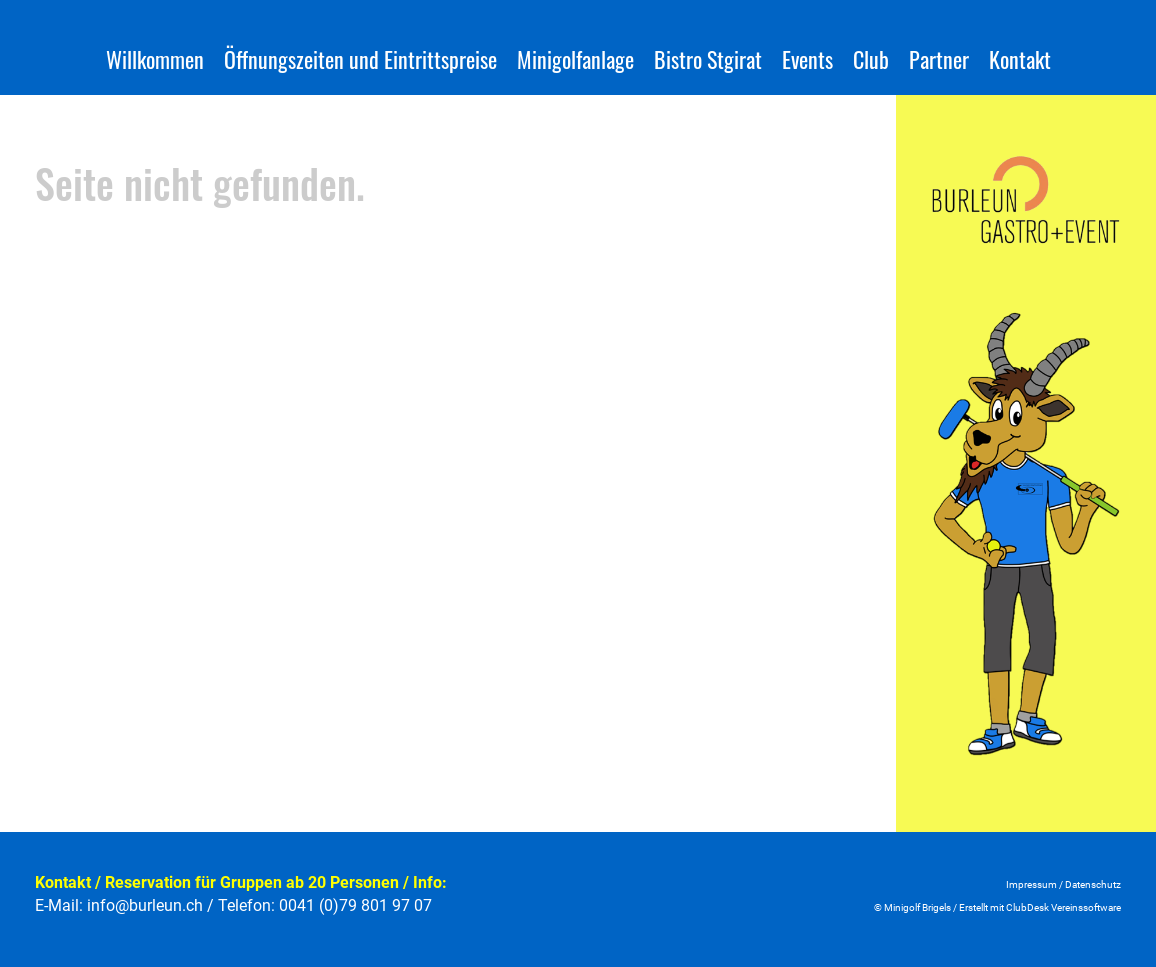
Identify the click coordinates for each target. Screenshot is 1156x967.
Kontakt (1020, 59)
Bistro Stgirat (708, 59)
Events (807, 59)
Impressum (1031, 884)
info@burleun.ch (145, 905)
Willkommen (155, 59)
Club (871, 59)
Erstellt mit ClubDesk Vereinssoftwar (1037, 907)
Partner (939, 59)
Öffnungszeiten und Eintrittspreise (360, 59)
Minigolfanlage (575, 59)
